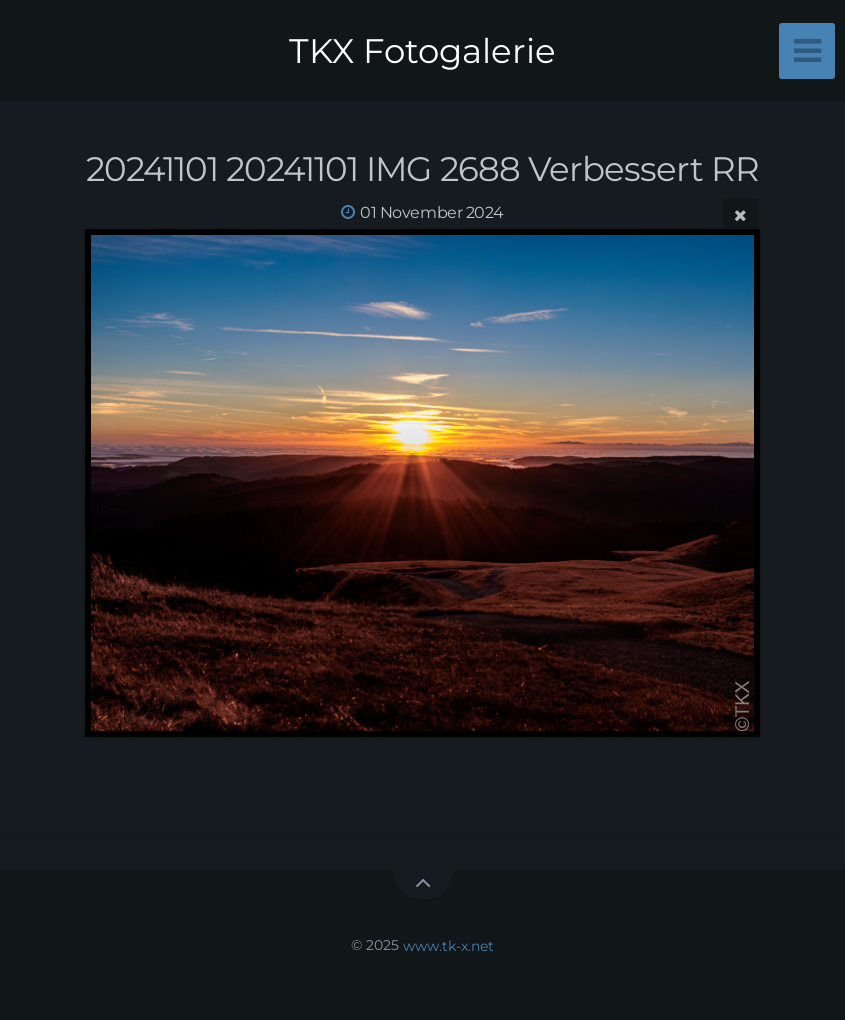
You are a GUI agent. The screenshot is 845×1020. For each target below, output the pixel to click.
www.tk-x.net (448, 945)
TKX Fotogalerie (422, 51)
